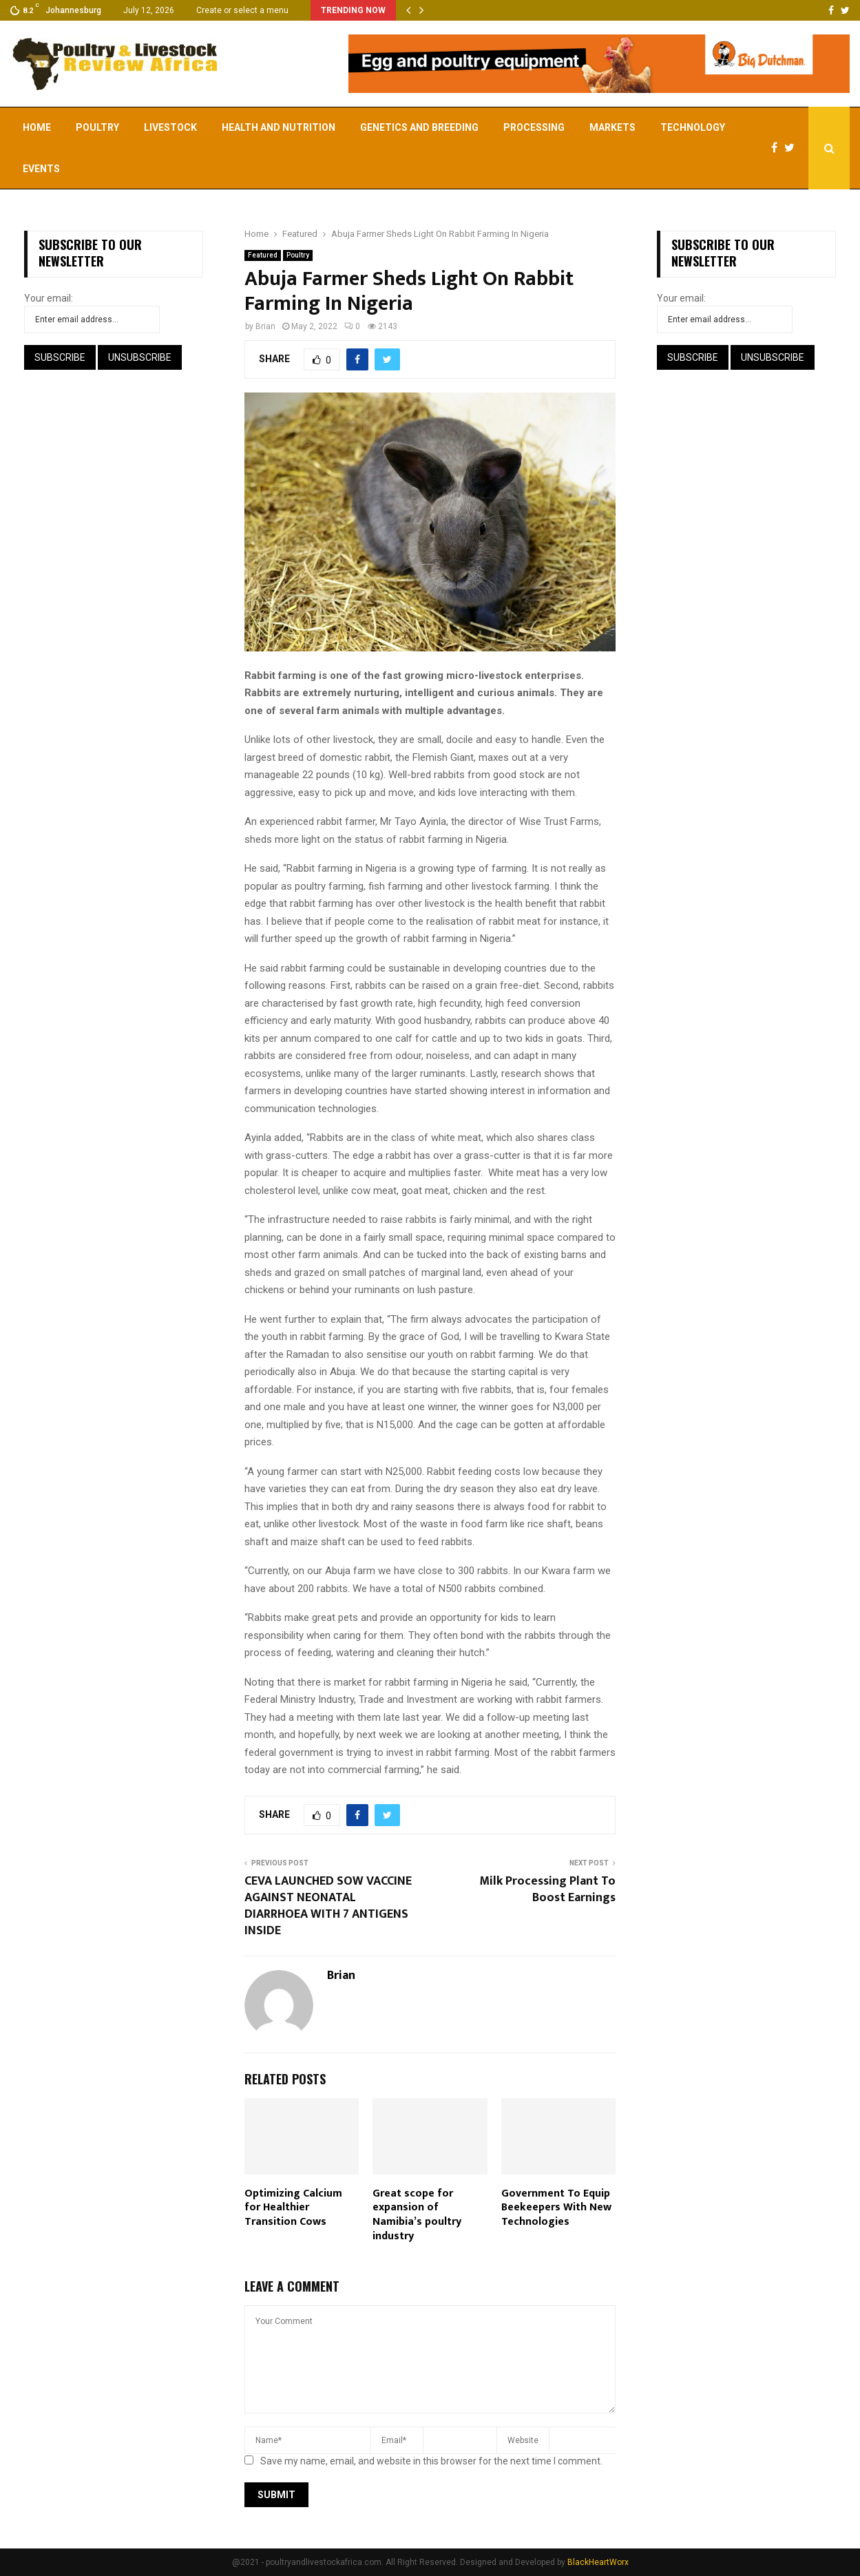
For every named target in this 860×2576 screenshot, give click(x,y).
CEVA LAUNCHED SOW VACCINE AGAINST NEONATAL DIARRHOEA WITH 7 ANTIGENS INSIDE (328, 1906)
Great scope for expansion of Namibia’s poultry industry (417, 2214)
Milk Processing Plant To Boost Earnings (547, 1889)
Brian (265, 326)
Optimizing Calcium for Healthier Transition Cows (293, 2208)
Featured (262, 255)
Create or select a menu (242, 10)
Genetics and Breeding (419, 127)
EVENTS (41, 168)
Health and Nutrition (278, 127)
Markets (612, 127)
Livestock (170, 127)
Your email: (48, 298)
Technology (692, 127)
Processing (534, 127)
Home (37, 127)
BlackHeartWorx (598, 2562)
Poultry (97, 127)
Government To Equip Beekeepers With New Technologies (556, 2208)
